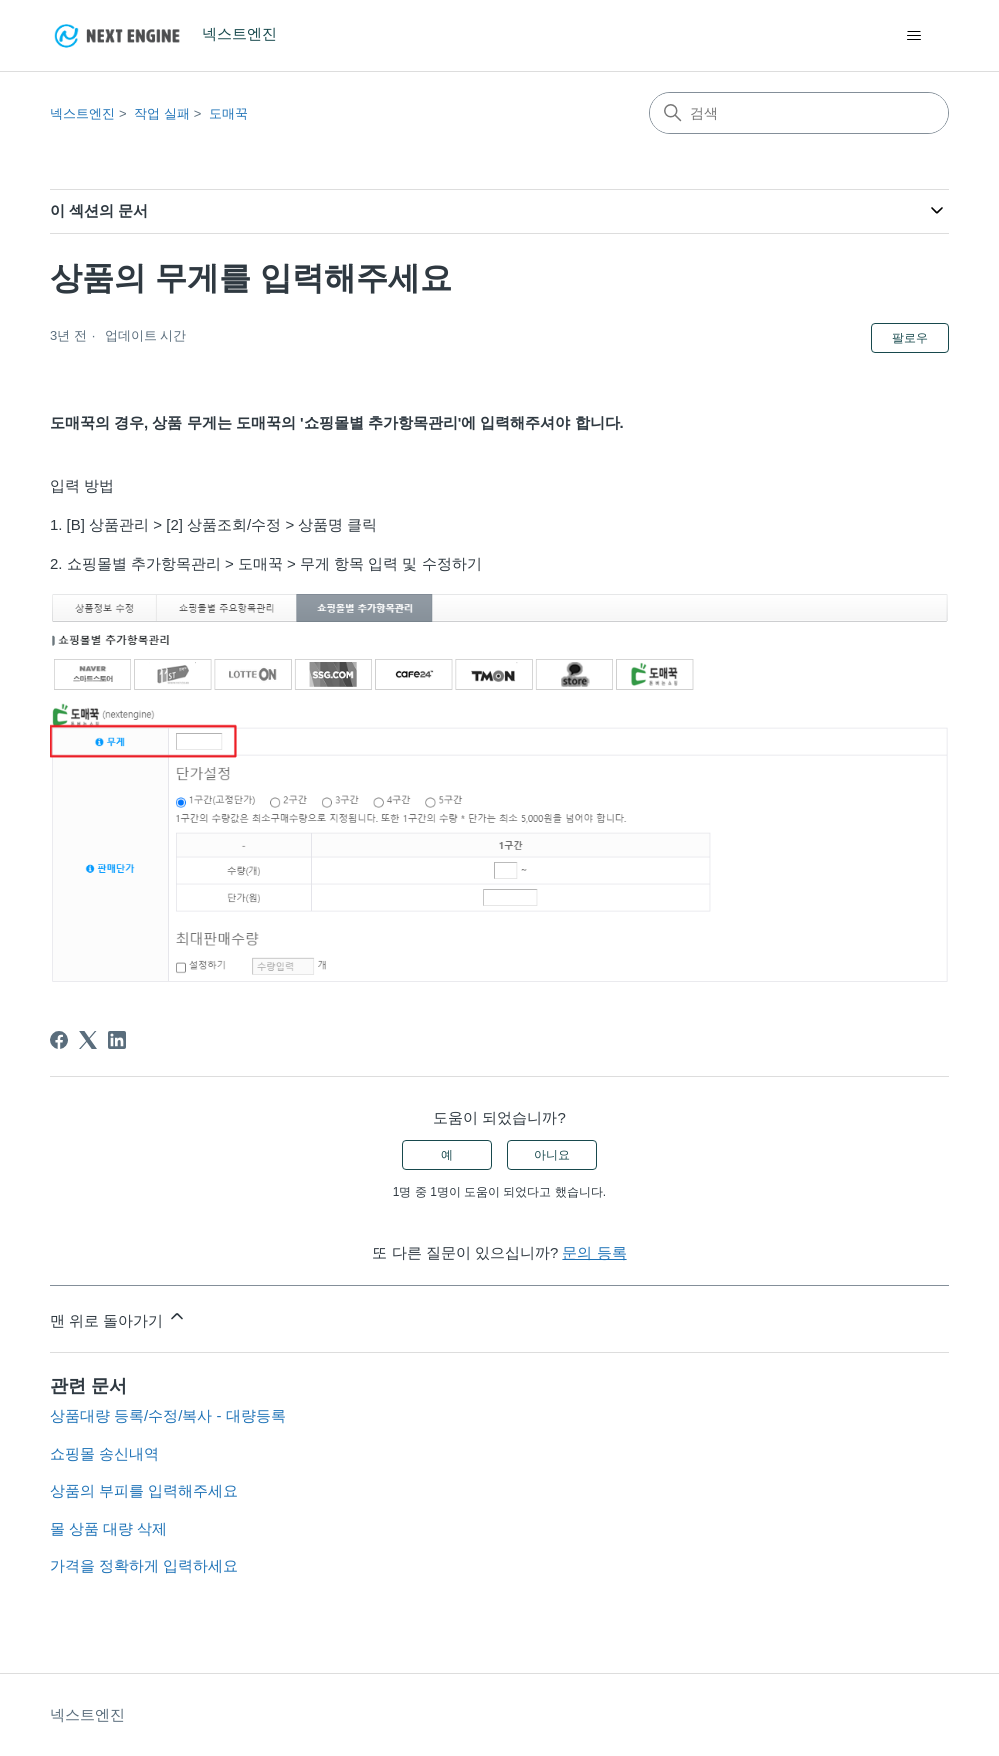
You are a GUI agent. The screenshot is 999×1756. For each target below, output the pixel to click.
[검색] (799, 113)
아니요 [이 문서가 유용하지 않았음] (552, 1155)
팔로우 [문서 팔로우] (910, 338)
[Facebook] (59, 1040)
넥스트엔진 (82, 113)
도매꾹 (228, 113)
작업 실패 (162, 113)
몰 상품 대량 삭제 (109, 1528)
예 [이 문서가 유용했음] (447, 1155)
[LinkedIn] (117, 1040)
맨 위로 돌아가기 (119, 1317)
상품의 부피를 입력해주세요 (144, 1490)
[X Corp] (88, 1040)
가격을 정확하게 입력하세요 (144, 1565)
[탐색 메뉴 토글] (913, 36)
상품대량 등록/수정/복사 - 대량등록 (168, 1415)
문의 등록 (594, 1252)
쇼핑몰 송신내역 (104, 1453)
